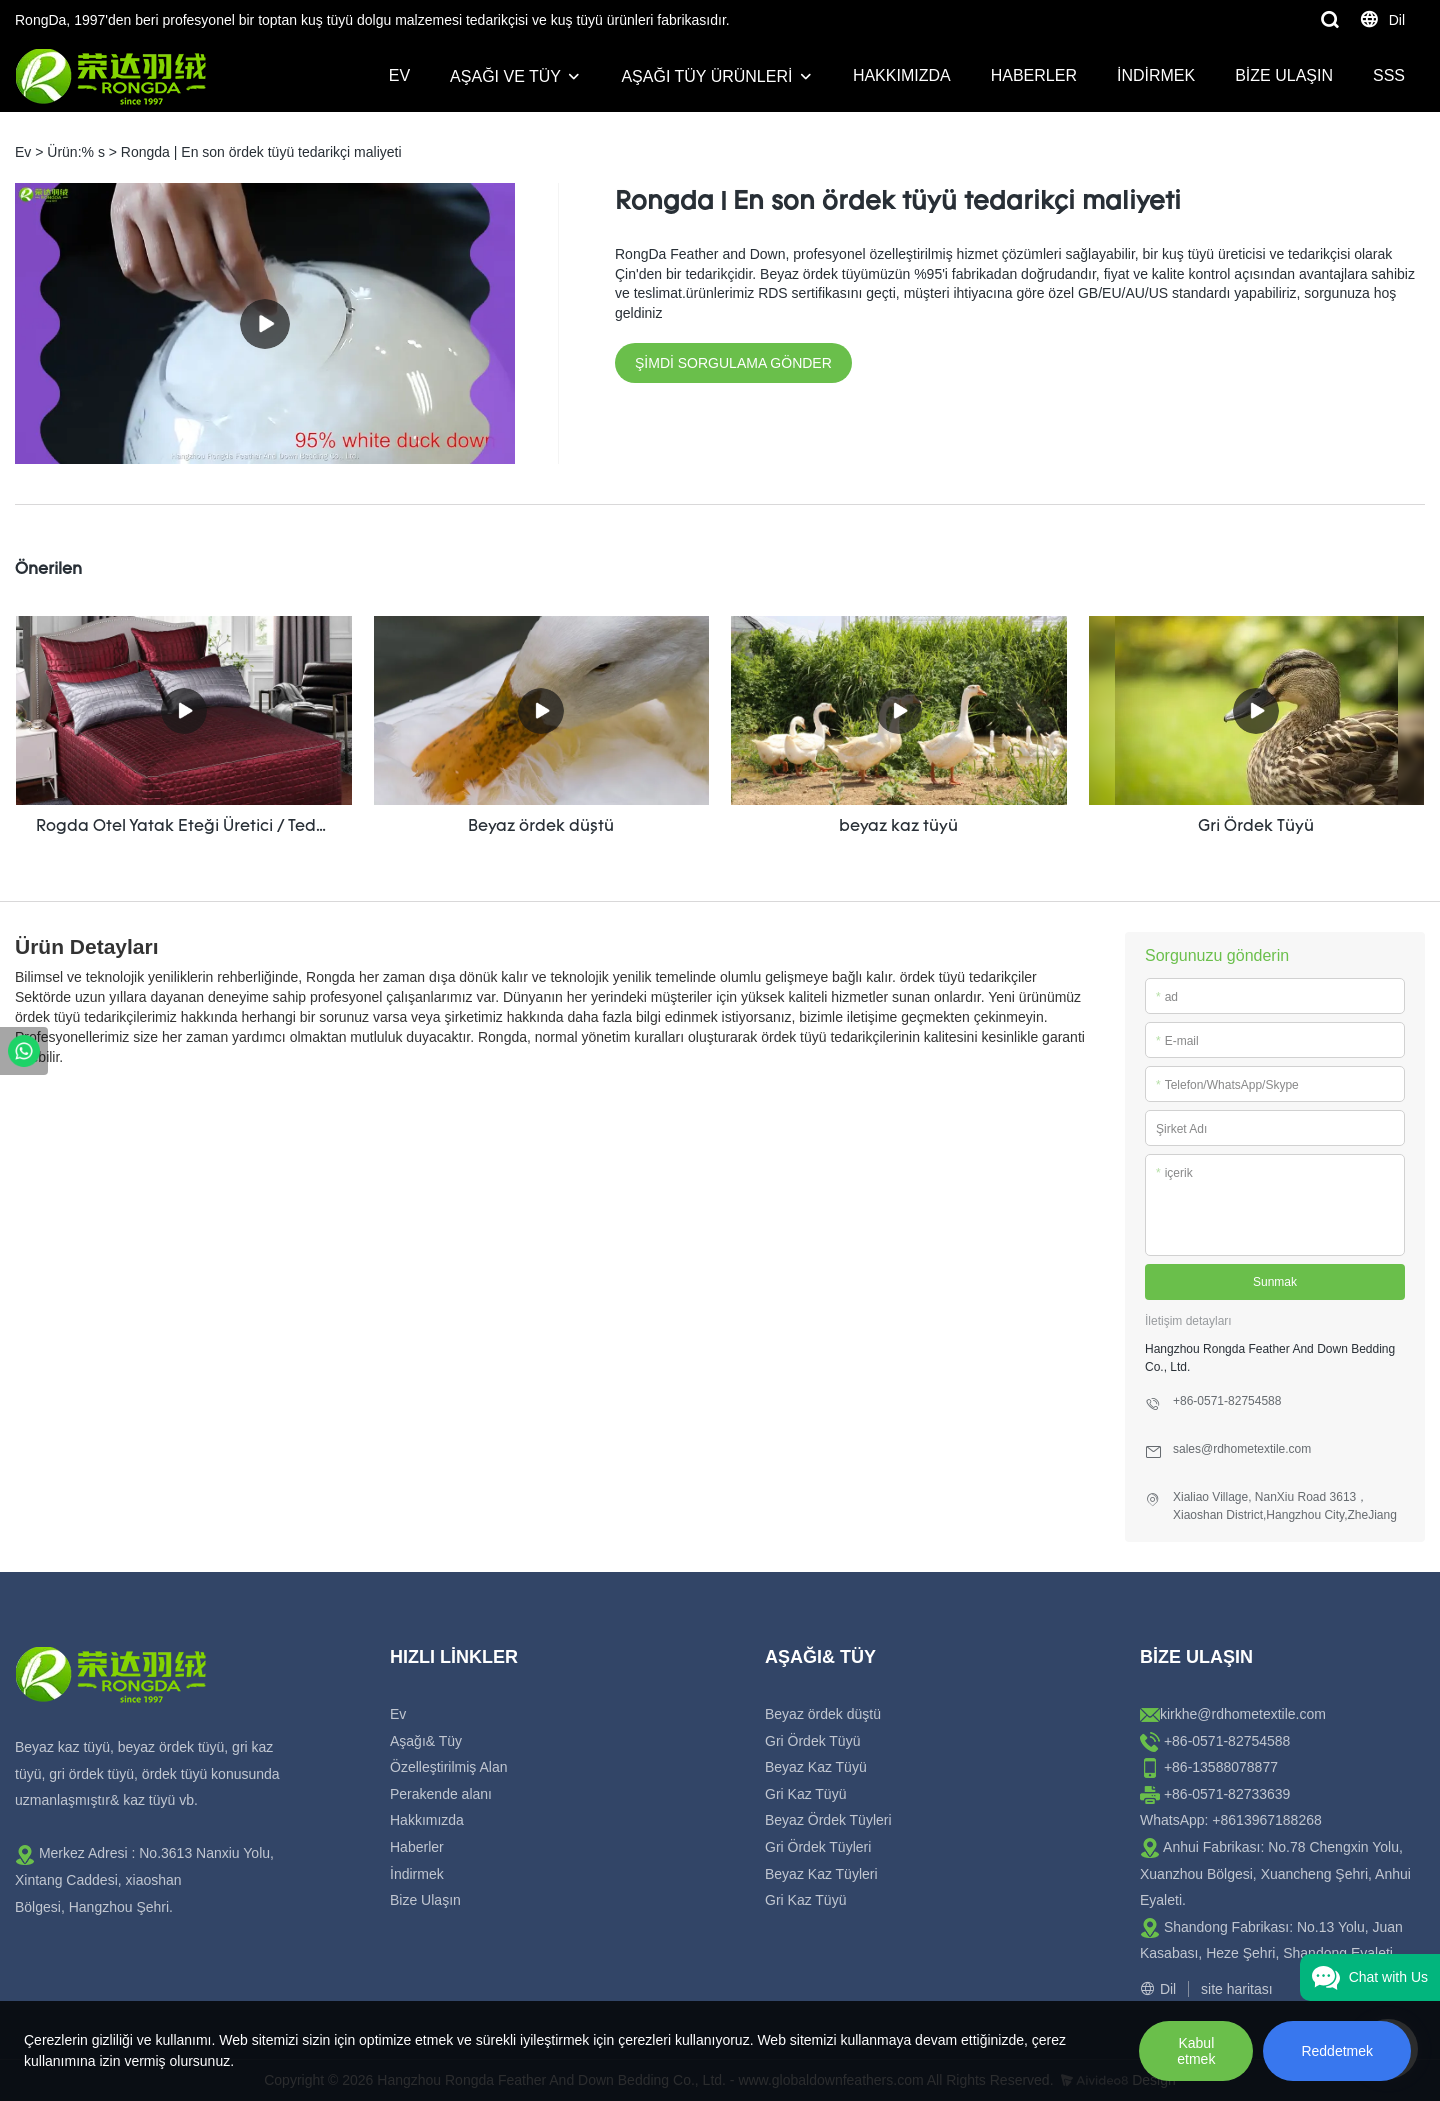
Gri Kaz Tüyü (805, 1794)
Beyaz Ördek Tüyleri (828, 1820)
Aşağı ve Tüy (505, 76)
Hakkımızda (902, 75)
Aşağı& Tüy (426, 1741)
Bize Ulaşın (1284, 75)
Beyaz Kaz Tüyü (816, 1767)
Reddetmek (1337, 2051)
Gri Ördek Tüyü (812, 1741)
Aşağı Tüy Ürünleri (706, 76)
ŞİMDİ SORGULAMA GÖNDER (733, 363)
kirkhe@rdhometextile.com (1243, 1714)
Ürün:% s (76, 152)
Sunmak (1275, 1282)
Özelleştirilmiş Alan (448, 1767)
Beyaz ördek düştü (823, 1714)
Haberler (1034, 75)
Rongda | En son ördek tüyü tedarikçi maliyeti (261, 152)
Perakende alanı (441, 1794)
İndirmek (1156, 75)
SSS (1389, 75)
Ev (399, 75)
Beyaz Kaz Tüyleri (821, 1874)
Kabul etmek (1196, 2051)
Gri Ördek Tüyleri (818, 1847)
